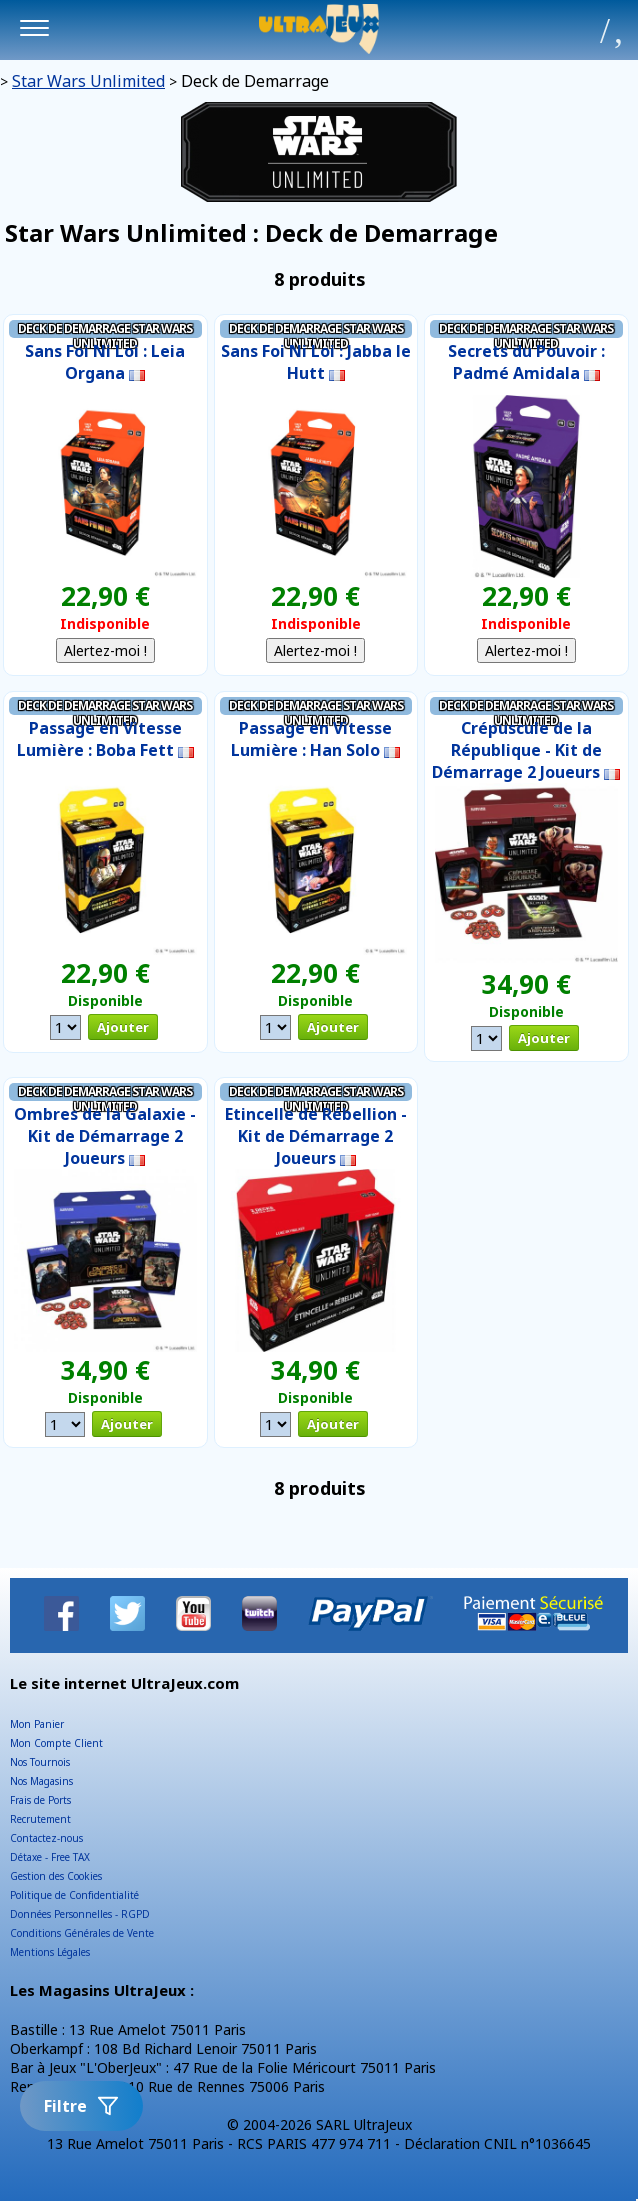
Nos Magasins (41, 1781)
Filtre (81, 2106)
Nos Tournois (40, 1762)
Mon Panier (37, 1724)
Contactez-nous (46, 1838)
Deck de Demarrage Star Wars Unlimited (105, 336)
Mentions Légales (50, 1952)
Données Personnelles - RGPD (80, 1914)
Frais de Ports (40, 1800)
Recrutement (40, 1819)
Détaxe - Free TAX (50, 1857)
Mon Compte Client (56, 1743)
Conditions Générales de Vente (82, 1933)
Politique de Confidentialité (74, 1895)
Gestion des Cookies (56, 1876)
